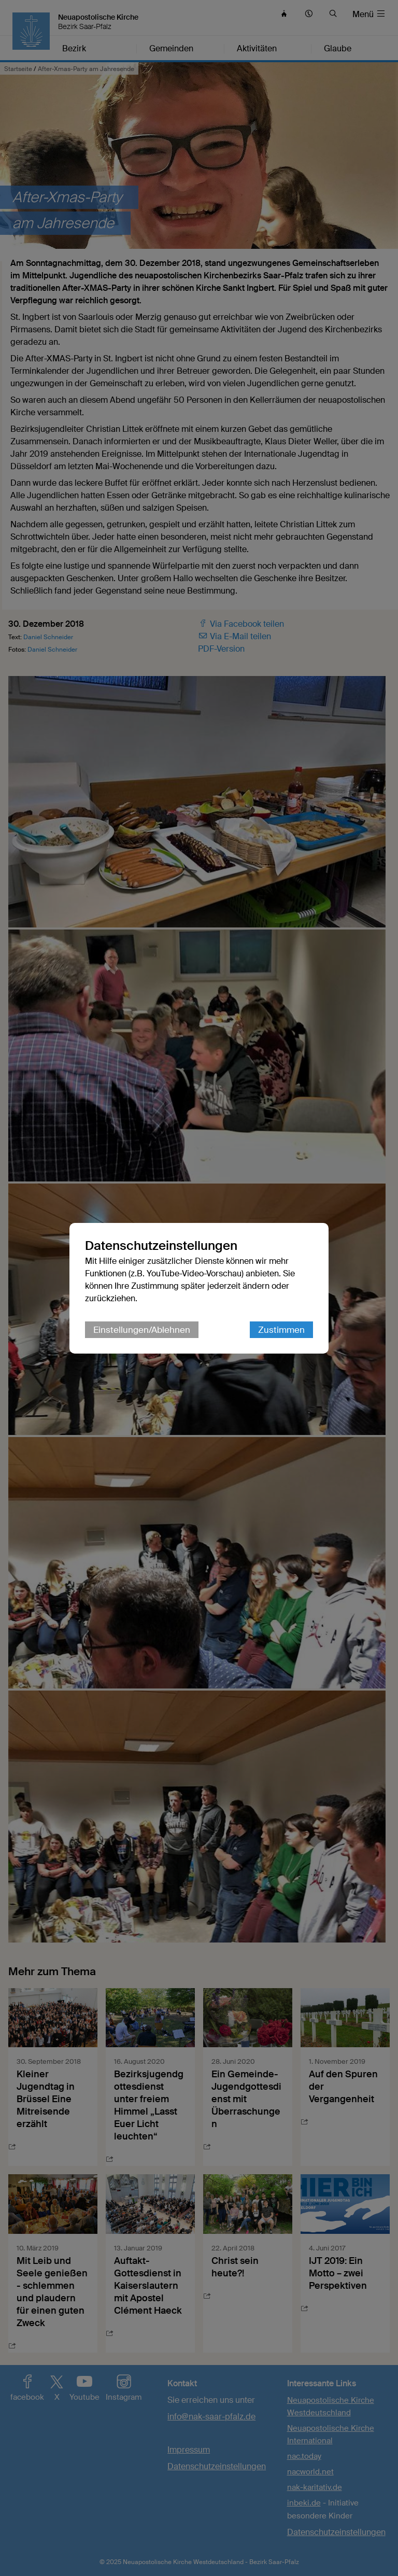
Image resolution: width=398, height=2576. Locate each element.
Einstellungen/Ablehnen (141, 1329)
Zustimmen (281, 1329)
